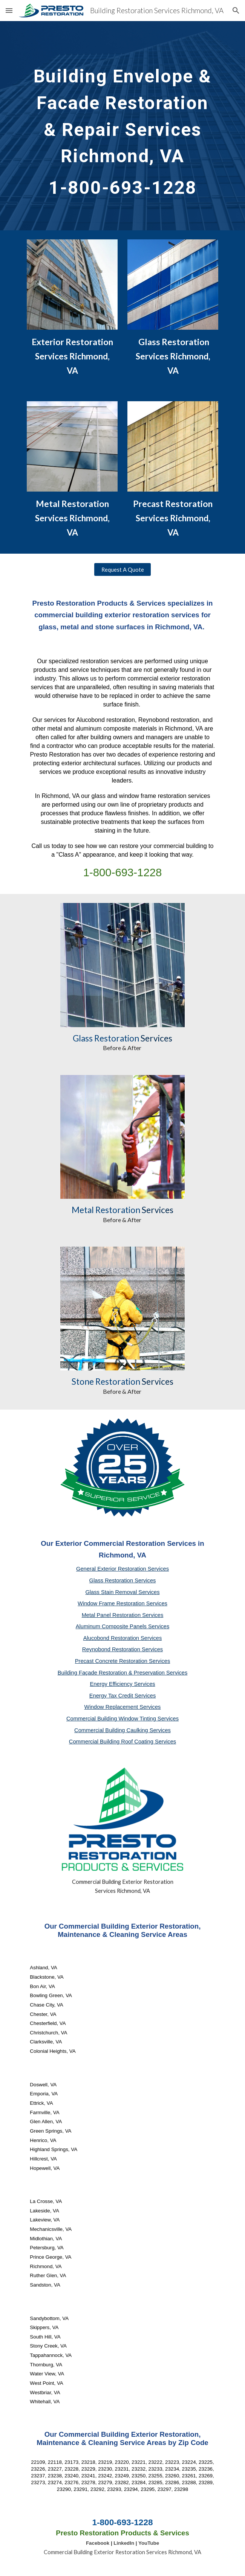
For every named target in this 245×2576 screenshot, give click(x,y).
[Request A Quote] (122, 569)
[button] (9, 10)
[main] (122, 125)
